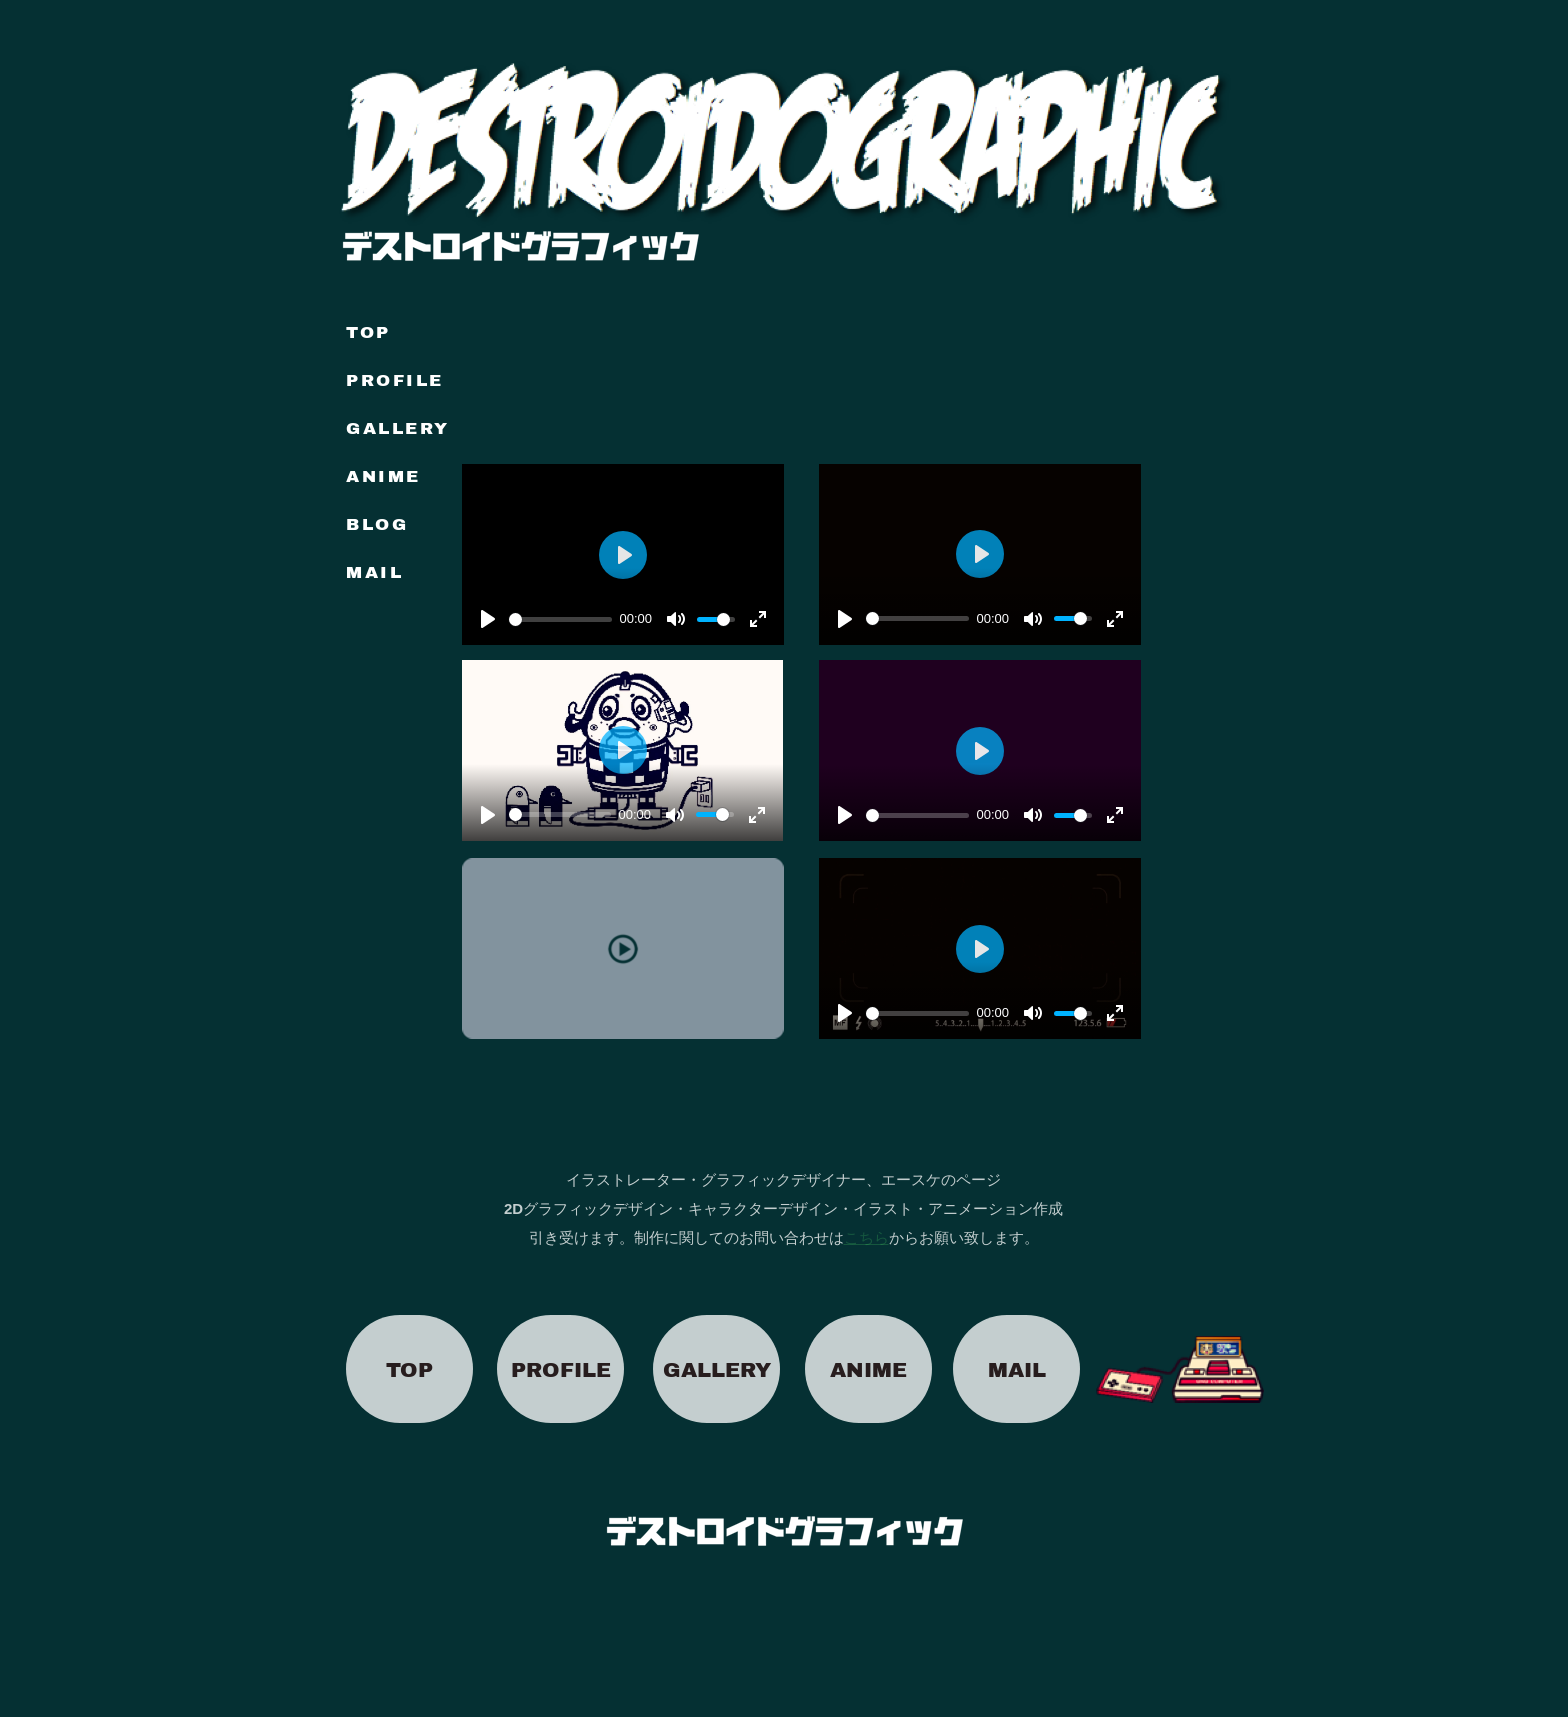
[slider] (917, 618)
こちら (866, 1237)
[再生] (845, 619)
